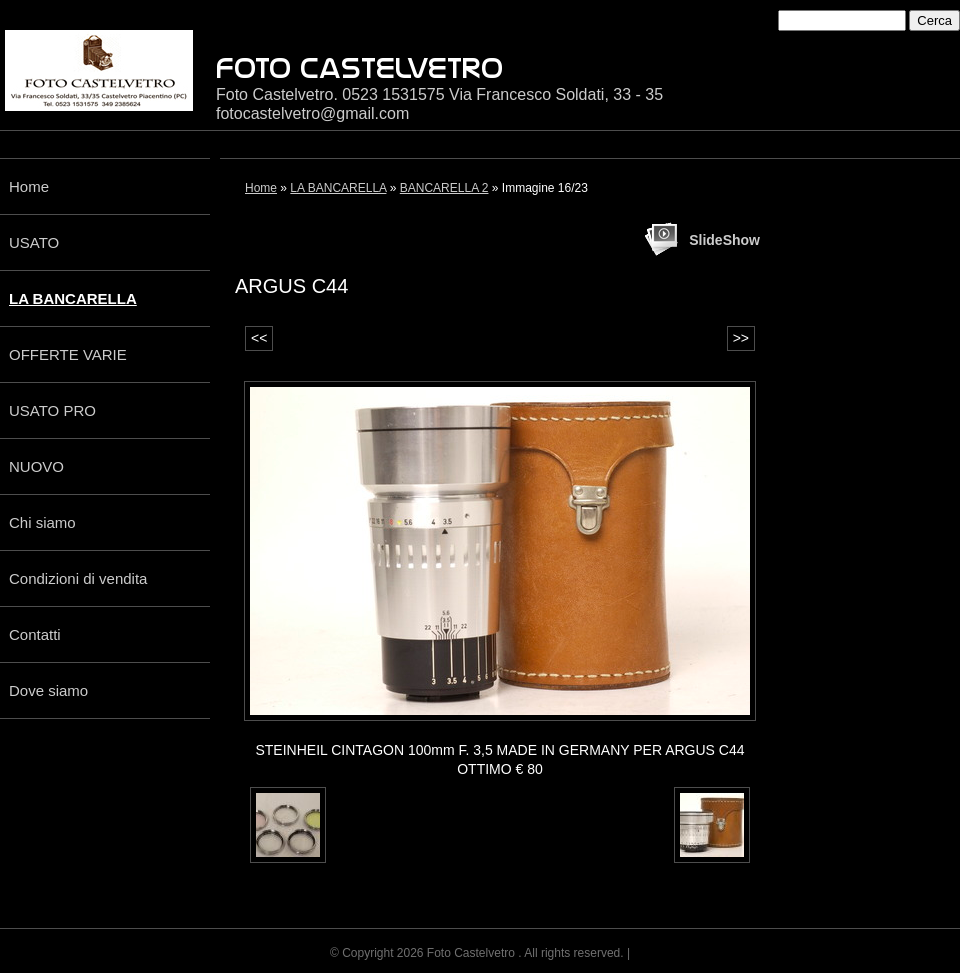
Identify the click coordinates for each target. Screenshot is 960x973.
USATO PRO (52, 410)
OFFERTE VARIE (68, 354)
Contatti (35, 634)
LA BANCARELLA (73, 298)
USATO (34, 242)
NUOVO (36, 466)
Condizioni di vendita (78, 578)
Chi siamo (42, 522)
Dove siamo (48, 690)
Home (29, 186)
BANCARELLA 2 (444, 188)
